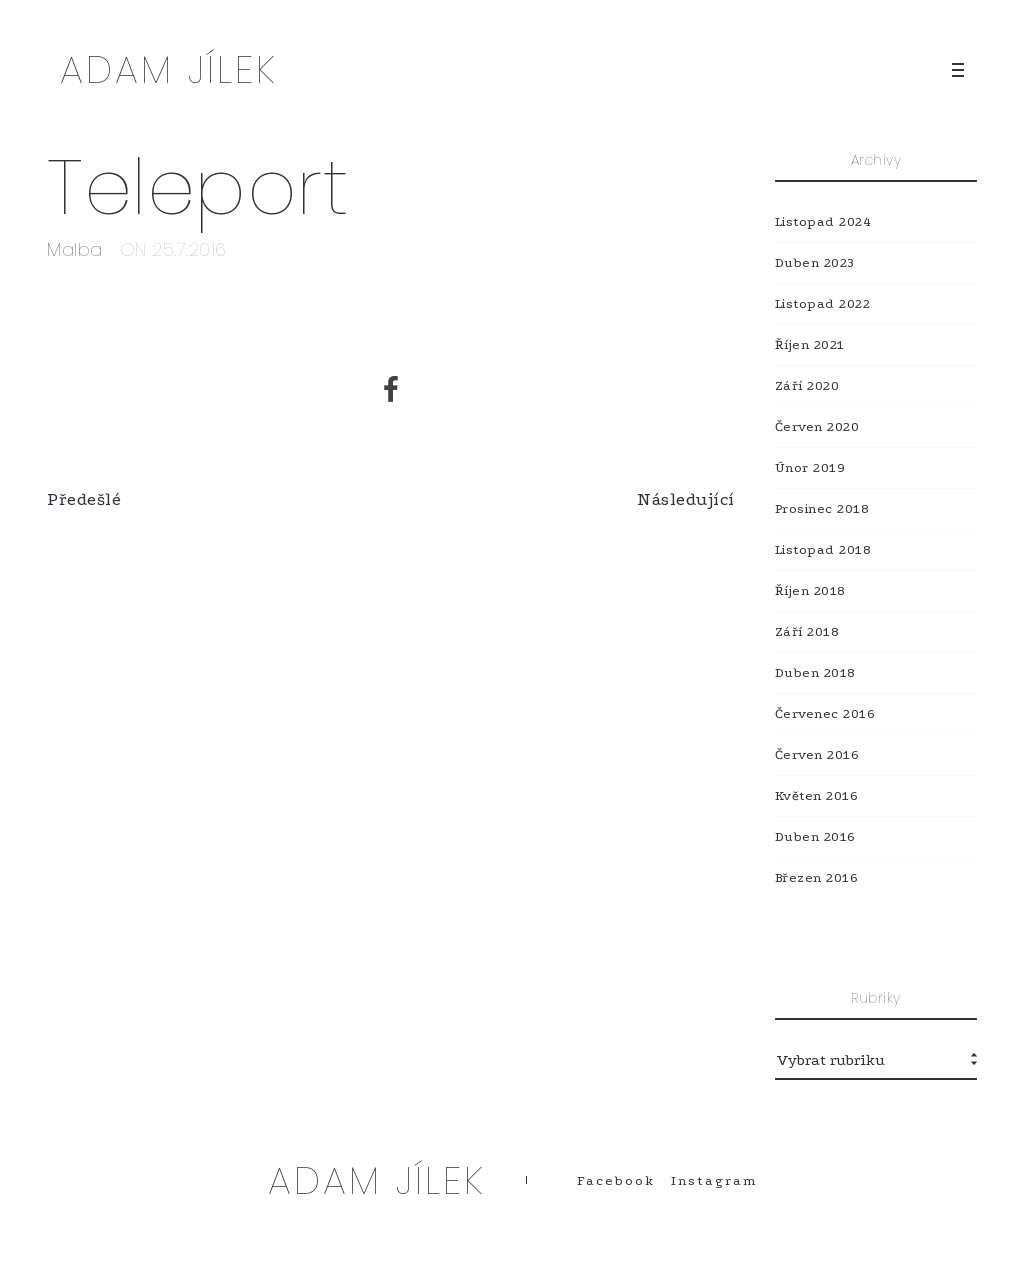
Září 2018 (807, 631)
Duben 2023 (815, 262)
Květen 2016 (817, 795)
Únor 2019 (810, 467)
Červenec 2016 (825, 713)
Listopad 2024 (823, 221)
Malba (75, 249)
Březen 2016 (817, 877)
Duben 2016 (815, 836)
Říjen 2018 (810, 590)
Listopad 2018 (823, 549)
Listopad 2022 (823, 303)
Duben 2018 (815, 672)
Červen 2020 (817, 426)
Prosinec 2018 (822, 508)
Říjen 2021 (810, 344)
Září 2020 (807, 385)
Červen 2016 (817, 754)
